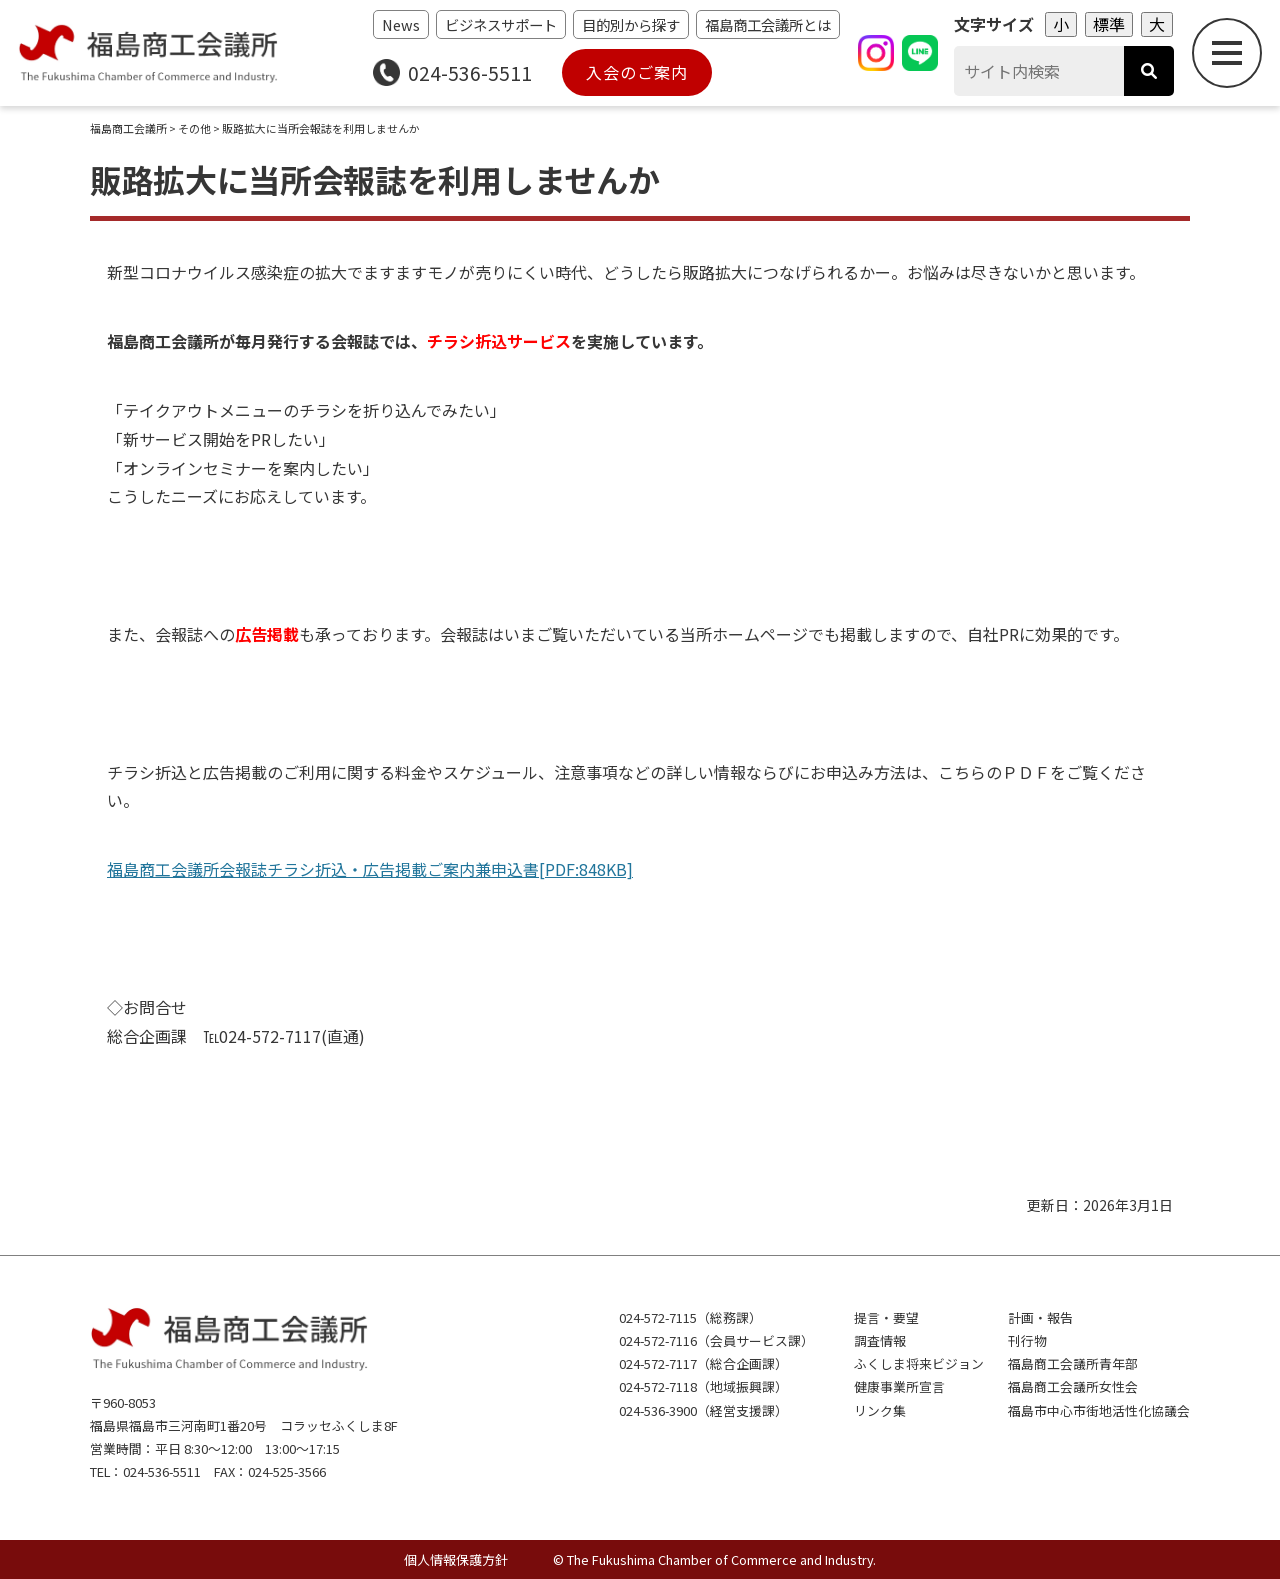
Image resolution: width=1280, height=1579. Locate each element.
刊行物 (1027, 1340)
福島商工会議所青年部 (1073, 1363)
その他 (194, 128)
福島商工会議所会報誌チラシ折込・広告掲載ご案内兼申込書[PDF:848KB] (370, 869)
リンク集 (880, 1410)
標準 (1109, 24)
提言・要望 (886, 1317)
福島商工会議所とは (768, 24)
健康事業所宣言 (899, 1386)
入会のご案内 (637, 72)
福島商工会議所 (128, 128)
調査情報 (880, 1340)
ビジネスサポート (501, 24)
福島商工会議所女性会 (1073, 1386)
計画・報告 (1040, 1317)
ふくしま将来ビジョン (919, 1363)
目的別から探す (631, 24)
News (401, 24)
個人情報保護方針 (456, 1559)
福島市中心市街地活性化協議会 (1099, 1410)
